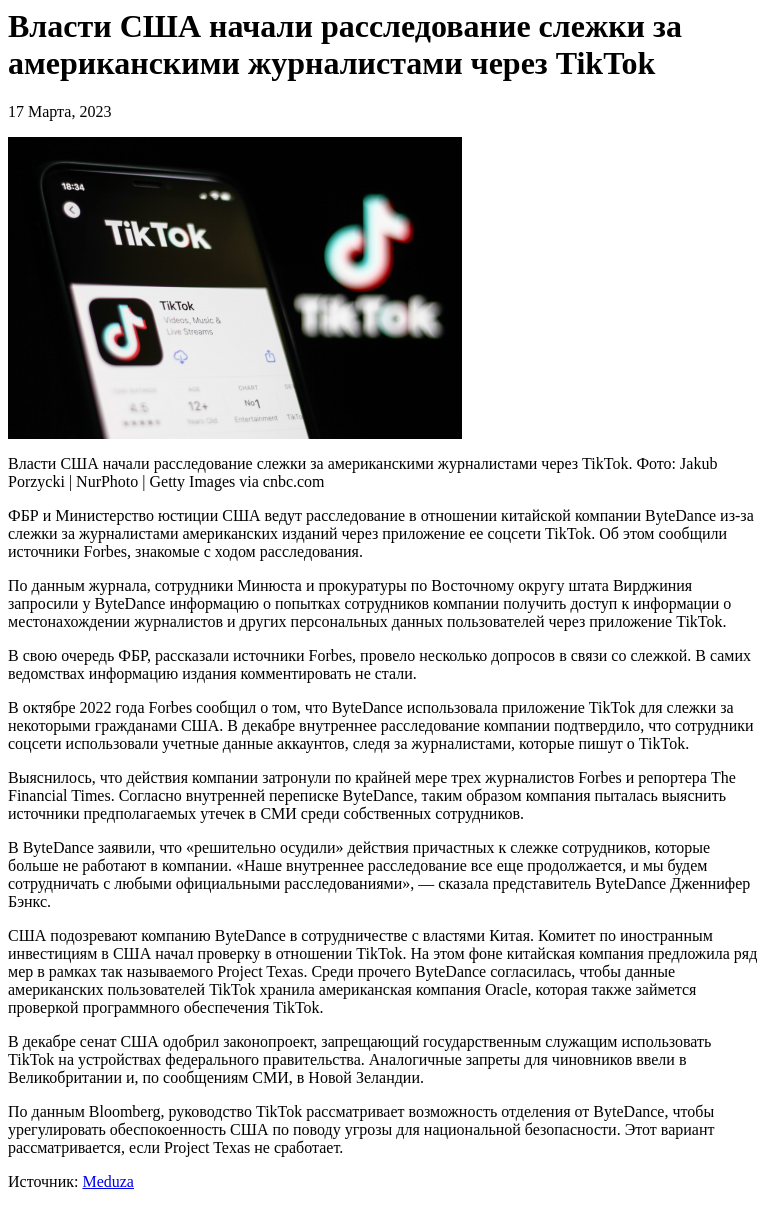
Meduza (108, 1181)
